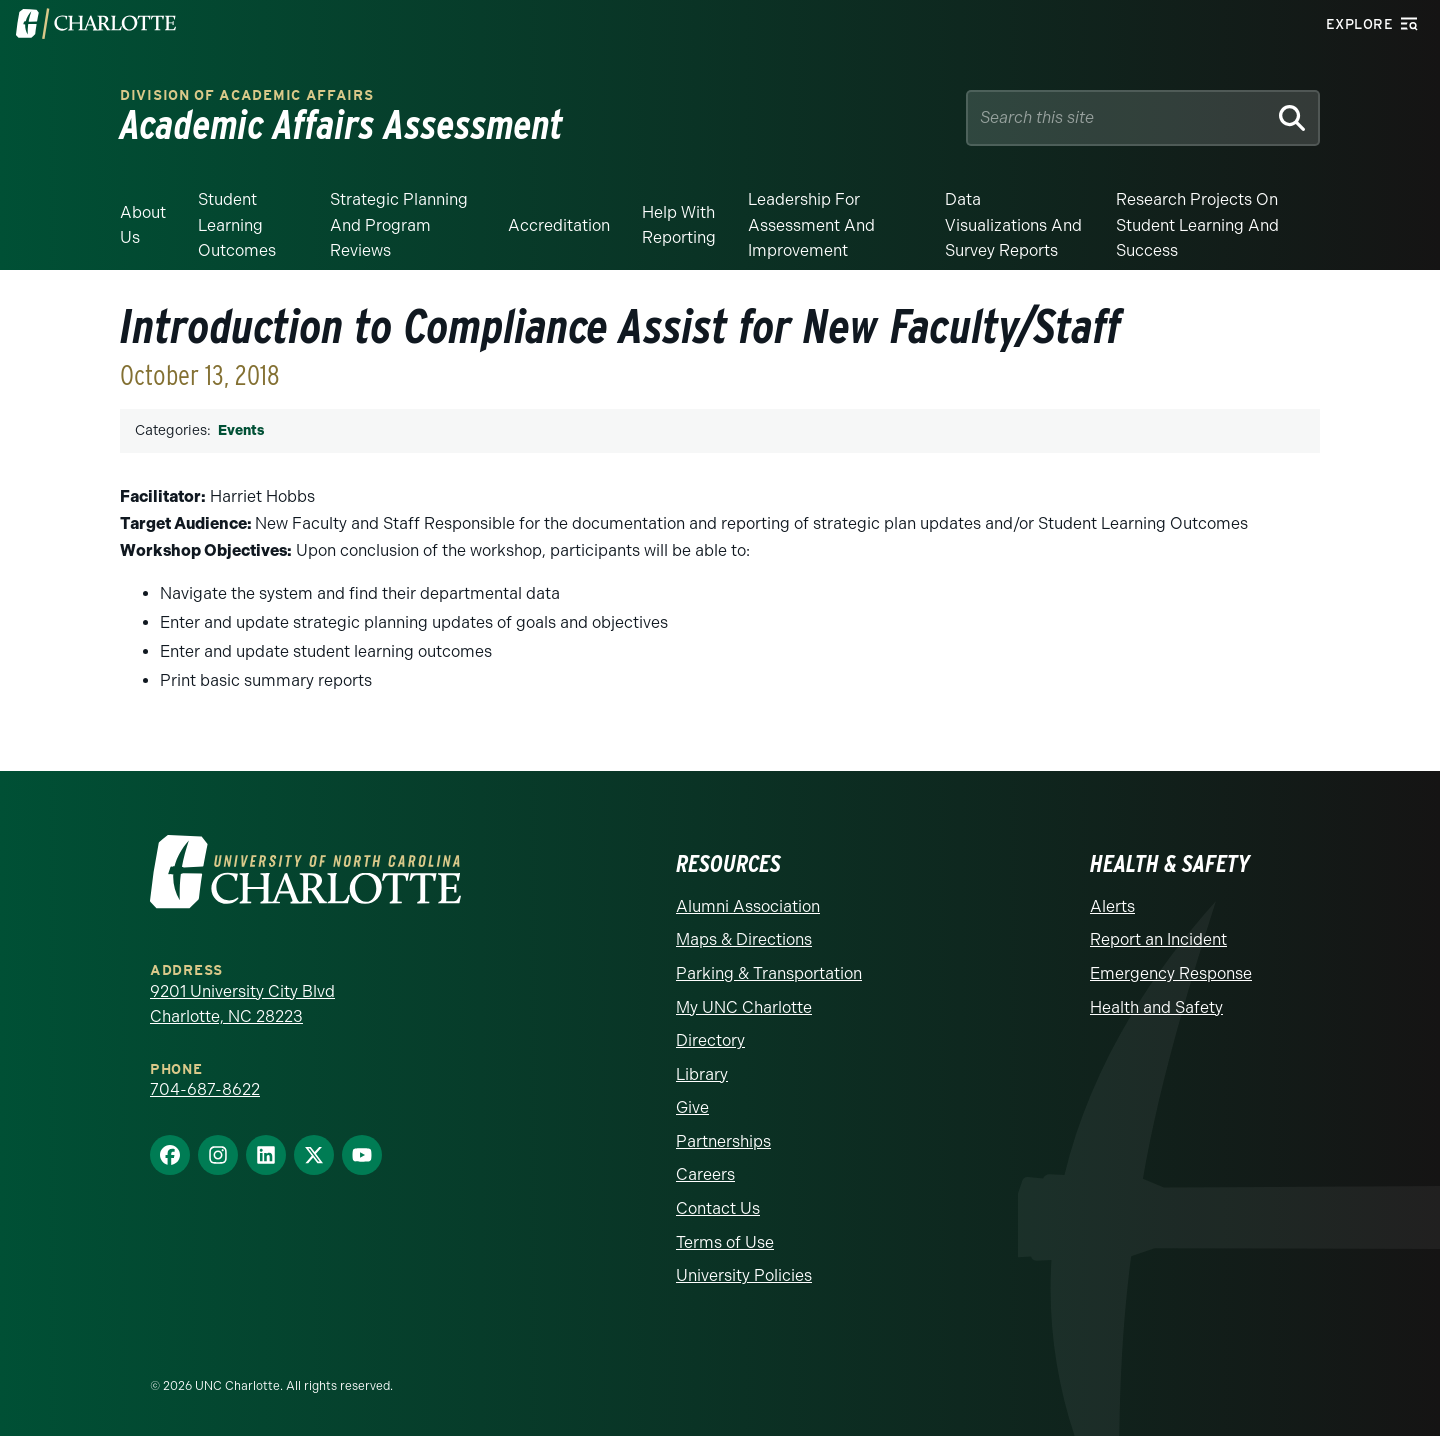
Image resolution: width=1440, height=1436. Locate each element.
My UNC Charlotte (744, 1007)
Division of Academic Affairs (247, 95)
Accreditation (559, 225)
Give (692, 1107)
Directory (710, 1040)
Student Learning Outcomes (237, 225)
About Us (143, 225)
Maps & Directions (744, 939)
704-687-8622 (205, 1089)
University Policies (744, 1275)
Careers (705, 1174)
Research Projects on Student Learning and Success (1197, 225)
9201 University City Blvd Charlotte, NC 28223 (242, 1004)
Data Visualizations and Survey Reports (1013, 225)
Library (702, 1074)
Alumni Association (748, 906)
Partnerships (723, 1141)
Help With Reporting (679, 225)
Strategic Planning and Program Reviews (399, 225)
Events (241, 430)
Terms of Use (725, 1242)
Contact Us (718, 1208)
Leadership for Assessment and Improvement (811, 225)
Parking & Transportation (769, 973)
